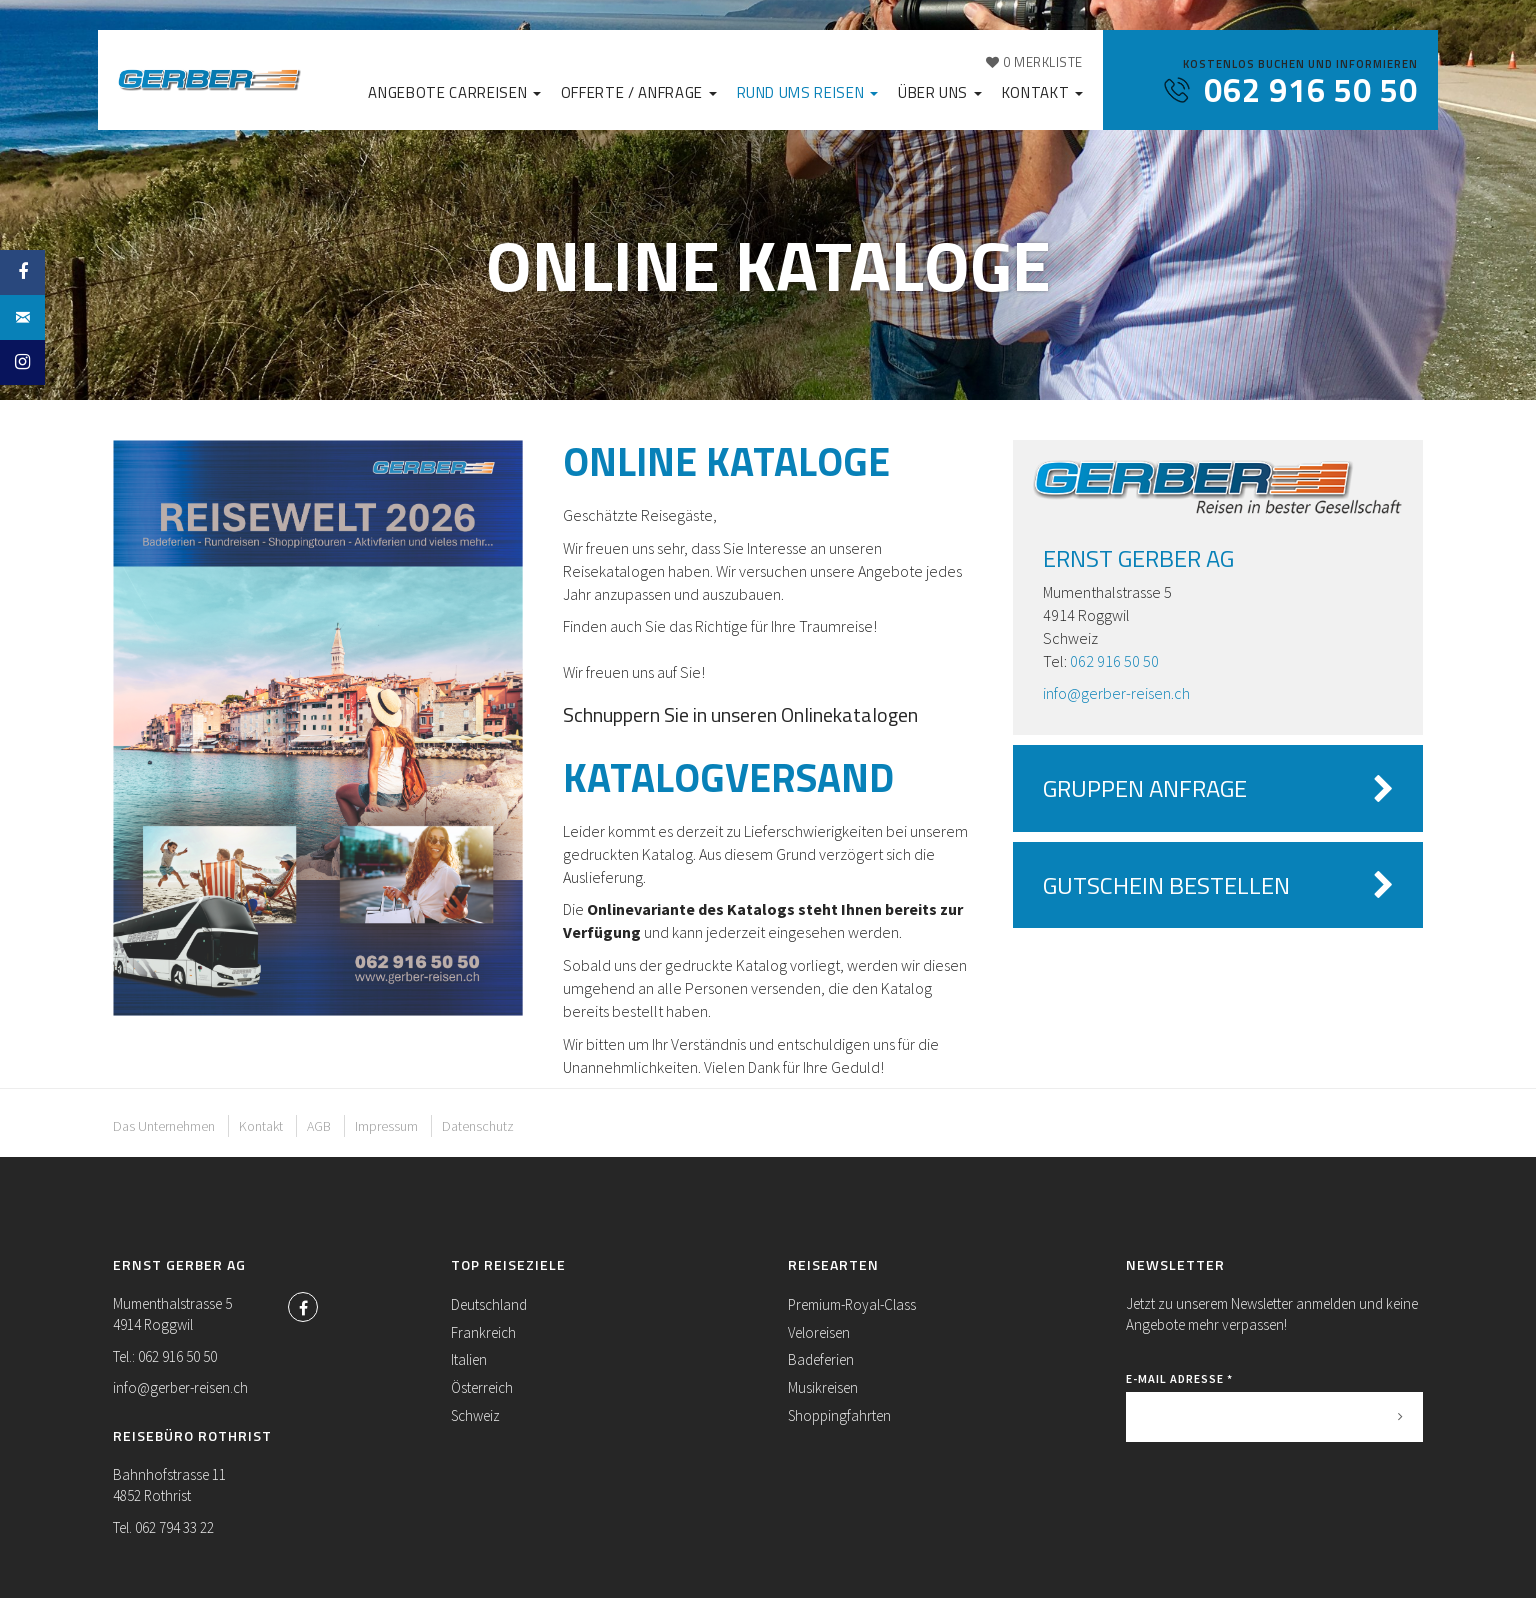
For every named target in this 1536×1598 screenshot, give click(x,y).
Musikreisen (823, 1387)
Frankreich (483, 1332)
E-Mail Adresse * (1179, 1378)
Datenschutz (478, 1126)
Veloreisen (819, 1332)
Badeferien (821, 1359)
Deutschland (489, 1304)
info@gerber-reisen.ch (1116, 693)
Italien (469, 1359)
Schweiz (475, 1415)
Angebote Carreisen (454, 93)
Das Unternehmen (164, 1126)
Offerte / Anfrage (639, 93)
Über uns (940, 93)
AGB (319, 1126)
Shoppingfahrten (839, 1415)
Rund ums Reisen (807, 93)
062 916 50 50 (1114, 661)
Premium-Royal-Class (852, 1304)
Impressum (386, 1126)
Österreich (482, 1387)
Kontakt (1042, 93)
